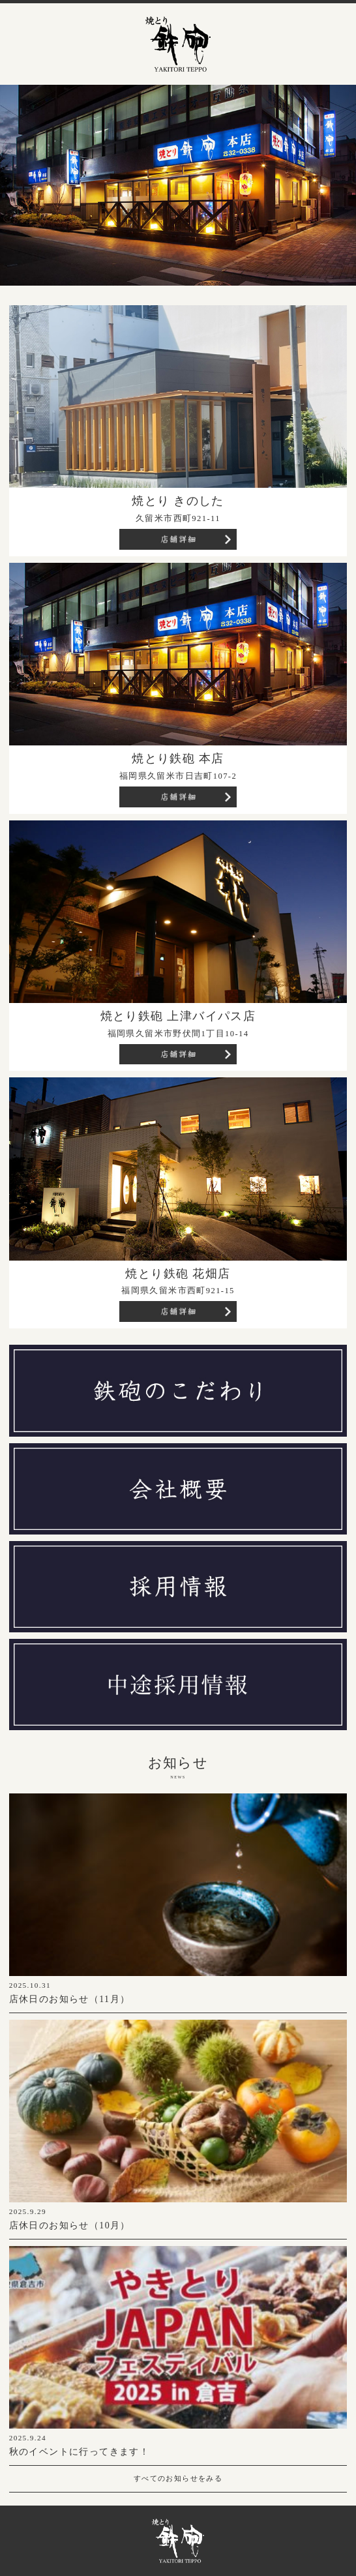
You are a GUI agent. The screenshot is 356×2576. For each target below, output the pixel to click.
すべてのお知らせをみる (178, 2478)
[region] (178, 185)
